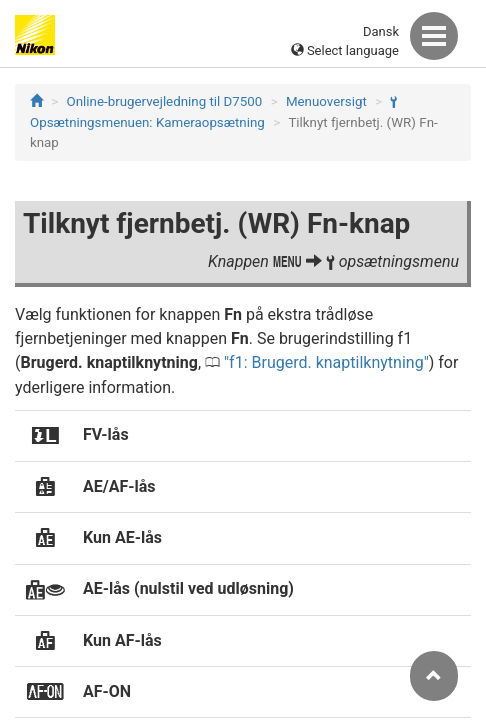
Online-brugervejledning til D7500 (165, 101)
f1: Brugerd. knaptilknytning (326, 362)
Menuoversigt (326, 101)
